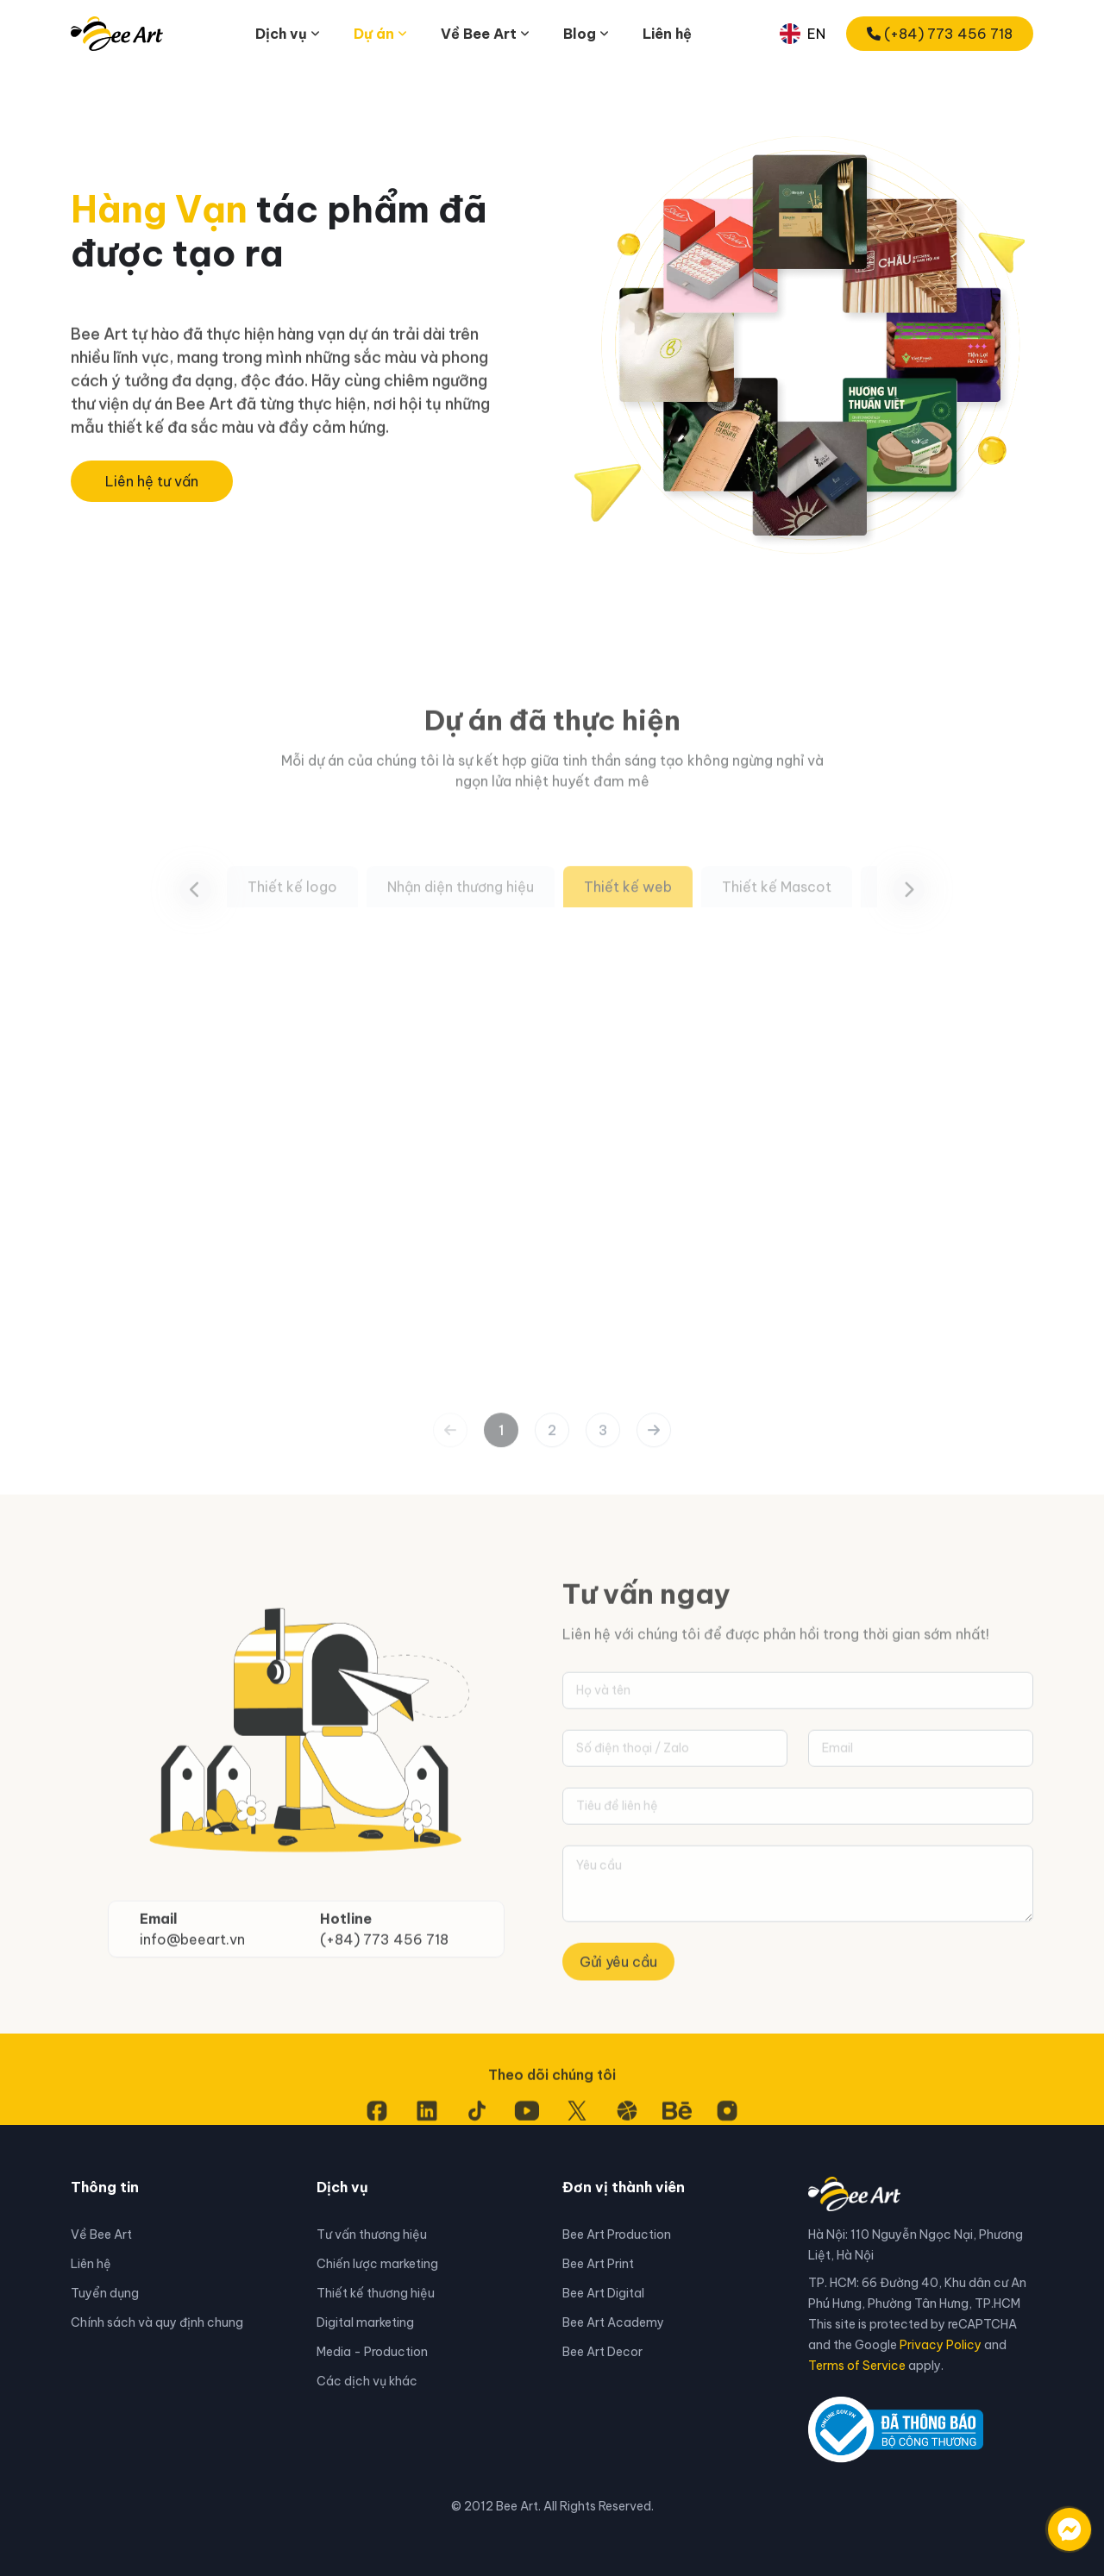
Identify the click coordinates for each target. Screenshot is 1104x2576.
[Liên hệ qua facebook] (1052, 2521)
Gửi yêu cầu (618, 2032)
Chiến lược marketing (377, 2264)
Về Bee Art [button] (479, 33)
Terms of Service (857, 2365)
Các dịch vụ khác (367, 2381)
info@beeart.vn (192, 2009)
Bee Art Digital (603, 2293)
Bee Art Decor (602, 2352)
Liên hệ (667, 33)
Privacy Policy (941, 2345)
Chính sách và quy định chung (157, 2322)
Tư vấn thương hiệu (372, 2234)
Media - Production (372, 2352)
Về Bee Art (101, 2234)
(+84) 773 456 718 (940, 33)
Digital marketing (365, 2322)
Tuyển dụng (105, 2293)
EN (802, 33)
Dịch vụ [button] (281, 33)
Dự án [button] (374, 33)
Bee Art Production (616, 2234)
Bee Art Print (598, 2264)
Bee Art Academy (613, 2322)
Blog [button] (579, 33)
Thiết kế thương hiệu (376, 2293)
